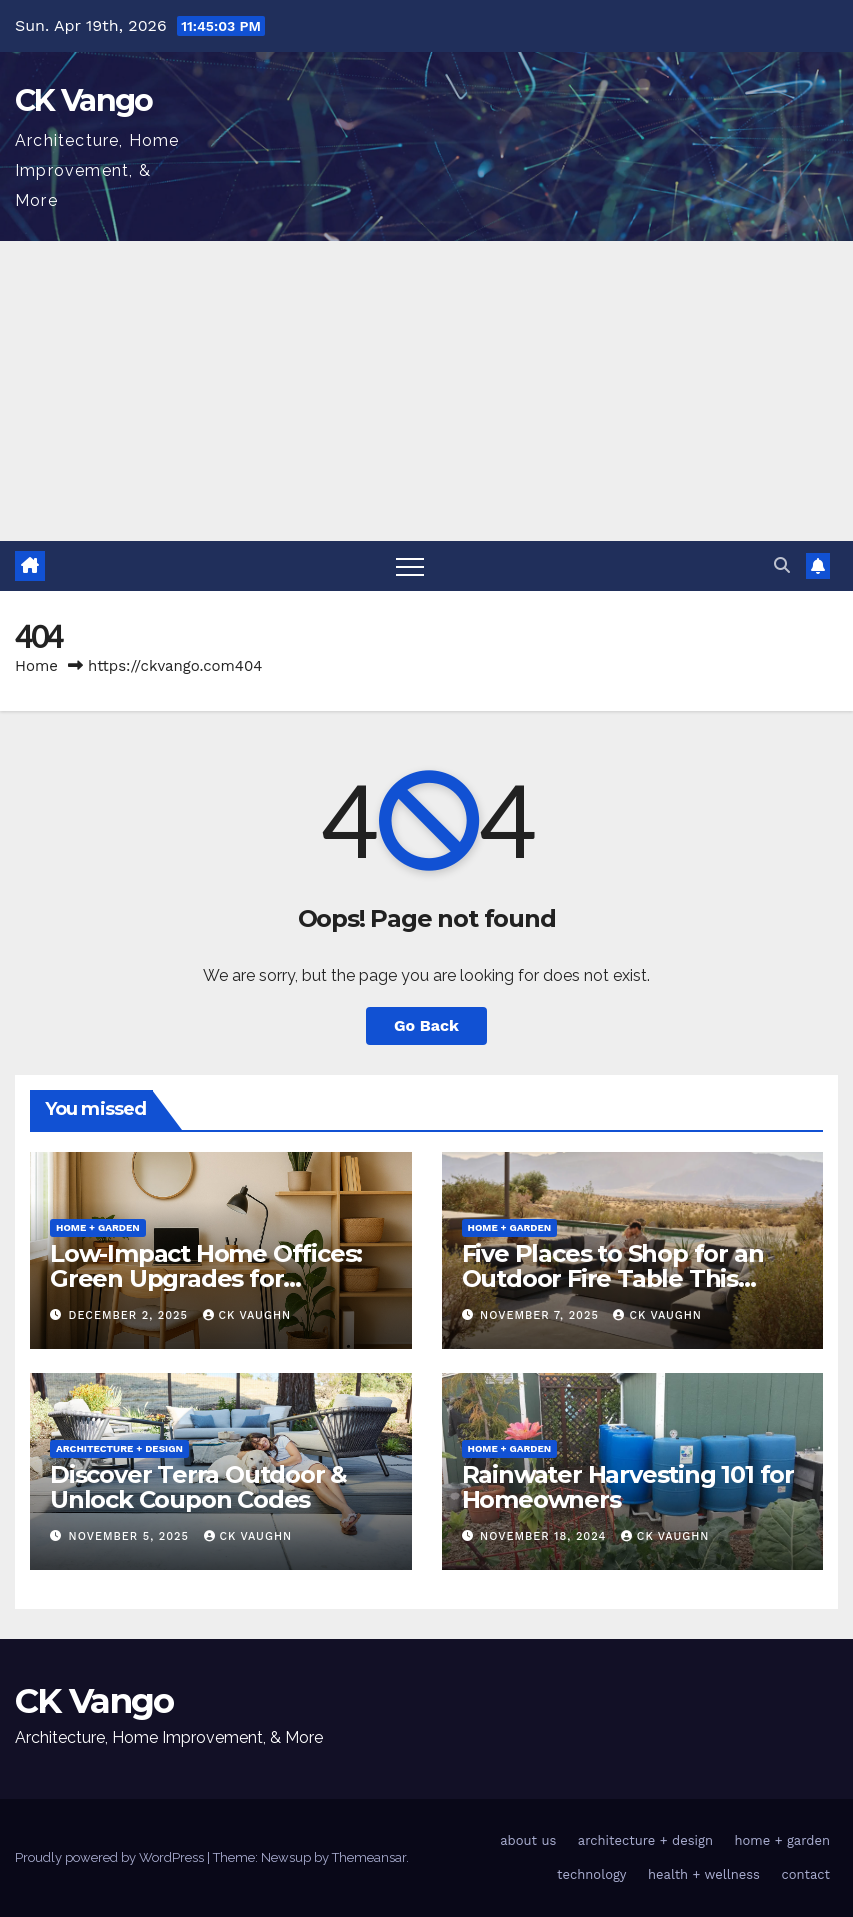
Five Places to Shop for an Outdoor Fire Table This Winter (613, 1278)
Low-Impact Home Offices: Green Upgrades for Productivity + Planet (206, 1278)
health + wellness (704, 1874)
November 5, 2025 (131, 1536)
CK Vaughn (247, 1315)
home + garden (98, 1227)
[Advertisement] (426, 391)
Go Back (426, 1025)
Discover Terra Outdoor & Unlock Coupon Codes (198, 1487)
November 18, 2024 (545, 1536)
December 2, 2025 (131, 1315)
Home (36, 666)
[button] (782, 565)
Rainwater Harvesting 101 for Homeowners (628, 1487)
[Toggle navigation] (410, 566)
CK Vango (83, 100)
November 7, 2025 (541, 1315)
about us (528, 1840)
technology (592, 1874)
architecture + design (119, 1448)
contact (805, 1874)
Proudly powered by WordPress (111, 1857)
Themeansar (369, 1857)
